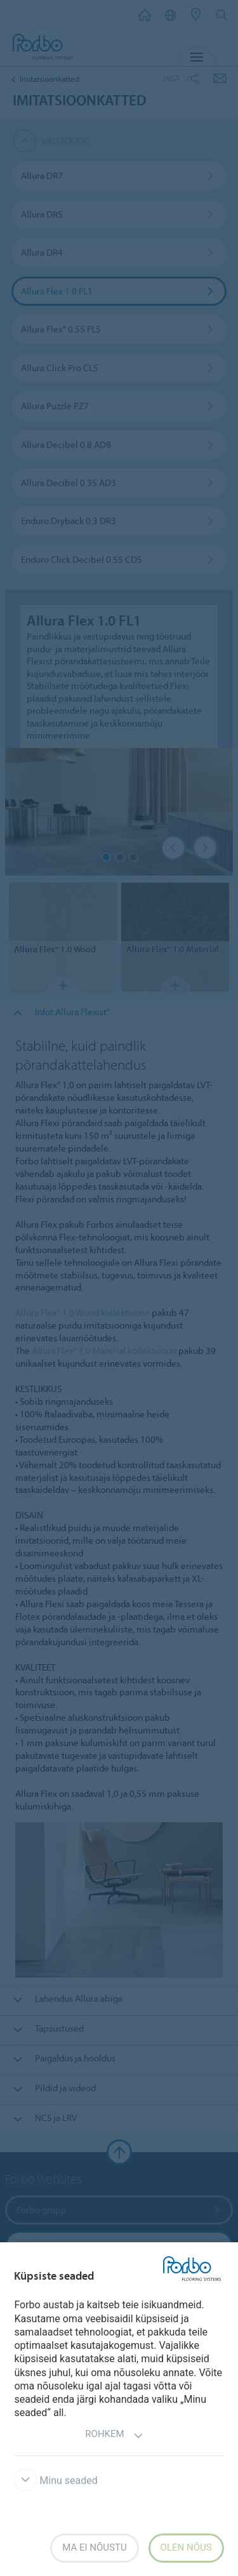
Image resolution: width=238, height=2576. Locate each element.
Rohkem (114, 2435)
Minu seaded (55, 2480)
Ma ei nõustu (94, 2547)
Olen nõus (186, 2547)
